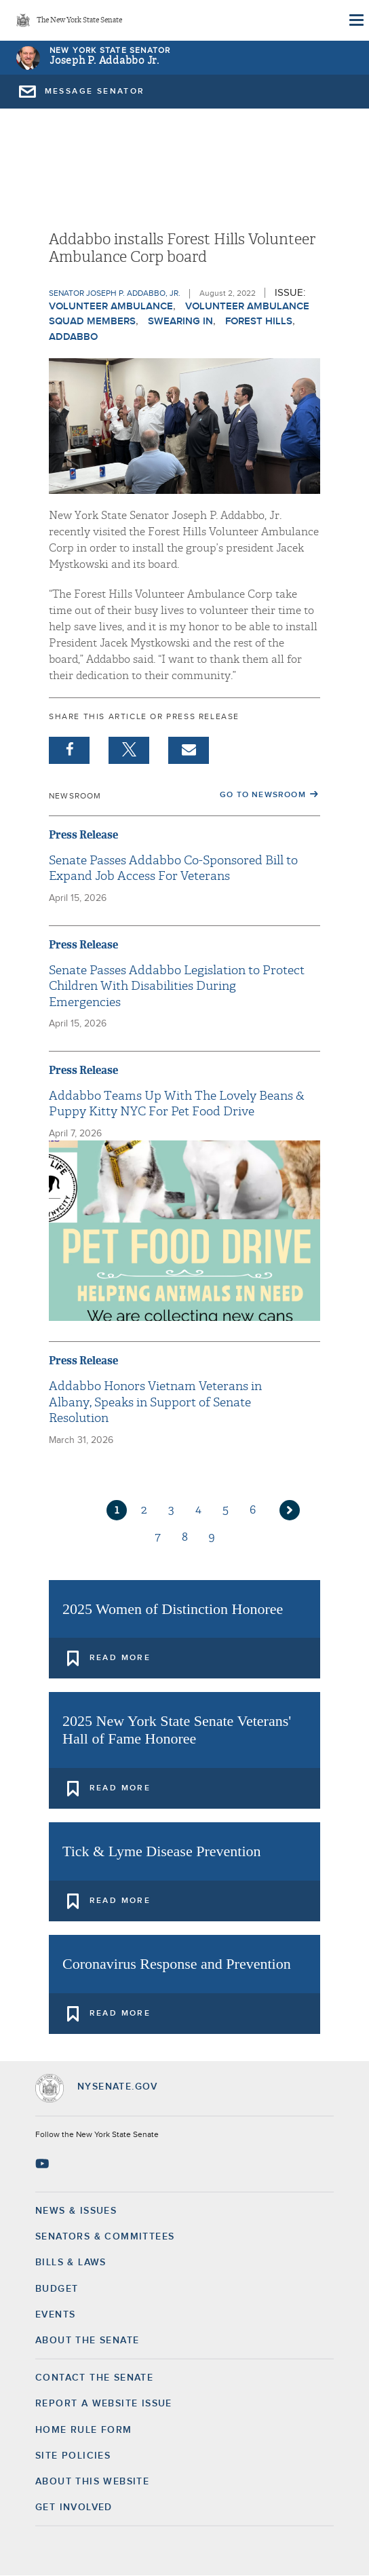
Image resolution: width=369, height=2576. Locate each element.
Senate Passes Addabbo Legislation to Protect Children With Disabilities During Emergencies (177, 986)
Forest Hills (258, 321)
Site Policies (73, 2456)
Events (55, 2315)
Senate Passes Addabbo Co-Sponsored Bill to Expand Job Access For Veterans (173, 868)
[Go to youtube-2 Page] (43, 2163)
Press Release (83, 835)
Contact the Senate (94, 2378)
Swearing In (180, 321)
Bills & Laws (70, 2262)
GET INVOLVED (74, 2507)
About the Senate (87, 2340)
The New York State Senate (79, 20)
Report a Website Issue (103, 2403)
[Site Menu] (355, 20)
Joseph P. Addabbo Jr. (104, 60)
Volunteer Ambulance (111, 306)
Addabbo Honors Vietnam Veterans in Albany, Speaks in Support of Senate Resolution (155, 1402)
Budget (56, 2289)
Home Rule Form (83, 2430)
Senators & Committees (104, 2237)
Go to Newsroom (263, 795)
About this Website (92, 2481)
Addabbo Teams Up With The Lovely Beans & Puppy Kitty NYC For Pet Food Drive (177, 1103)
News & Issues (76, 2211)
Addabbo (73, 337)
